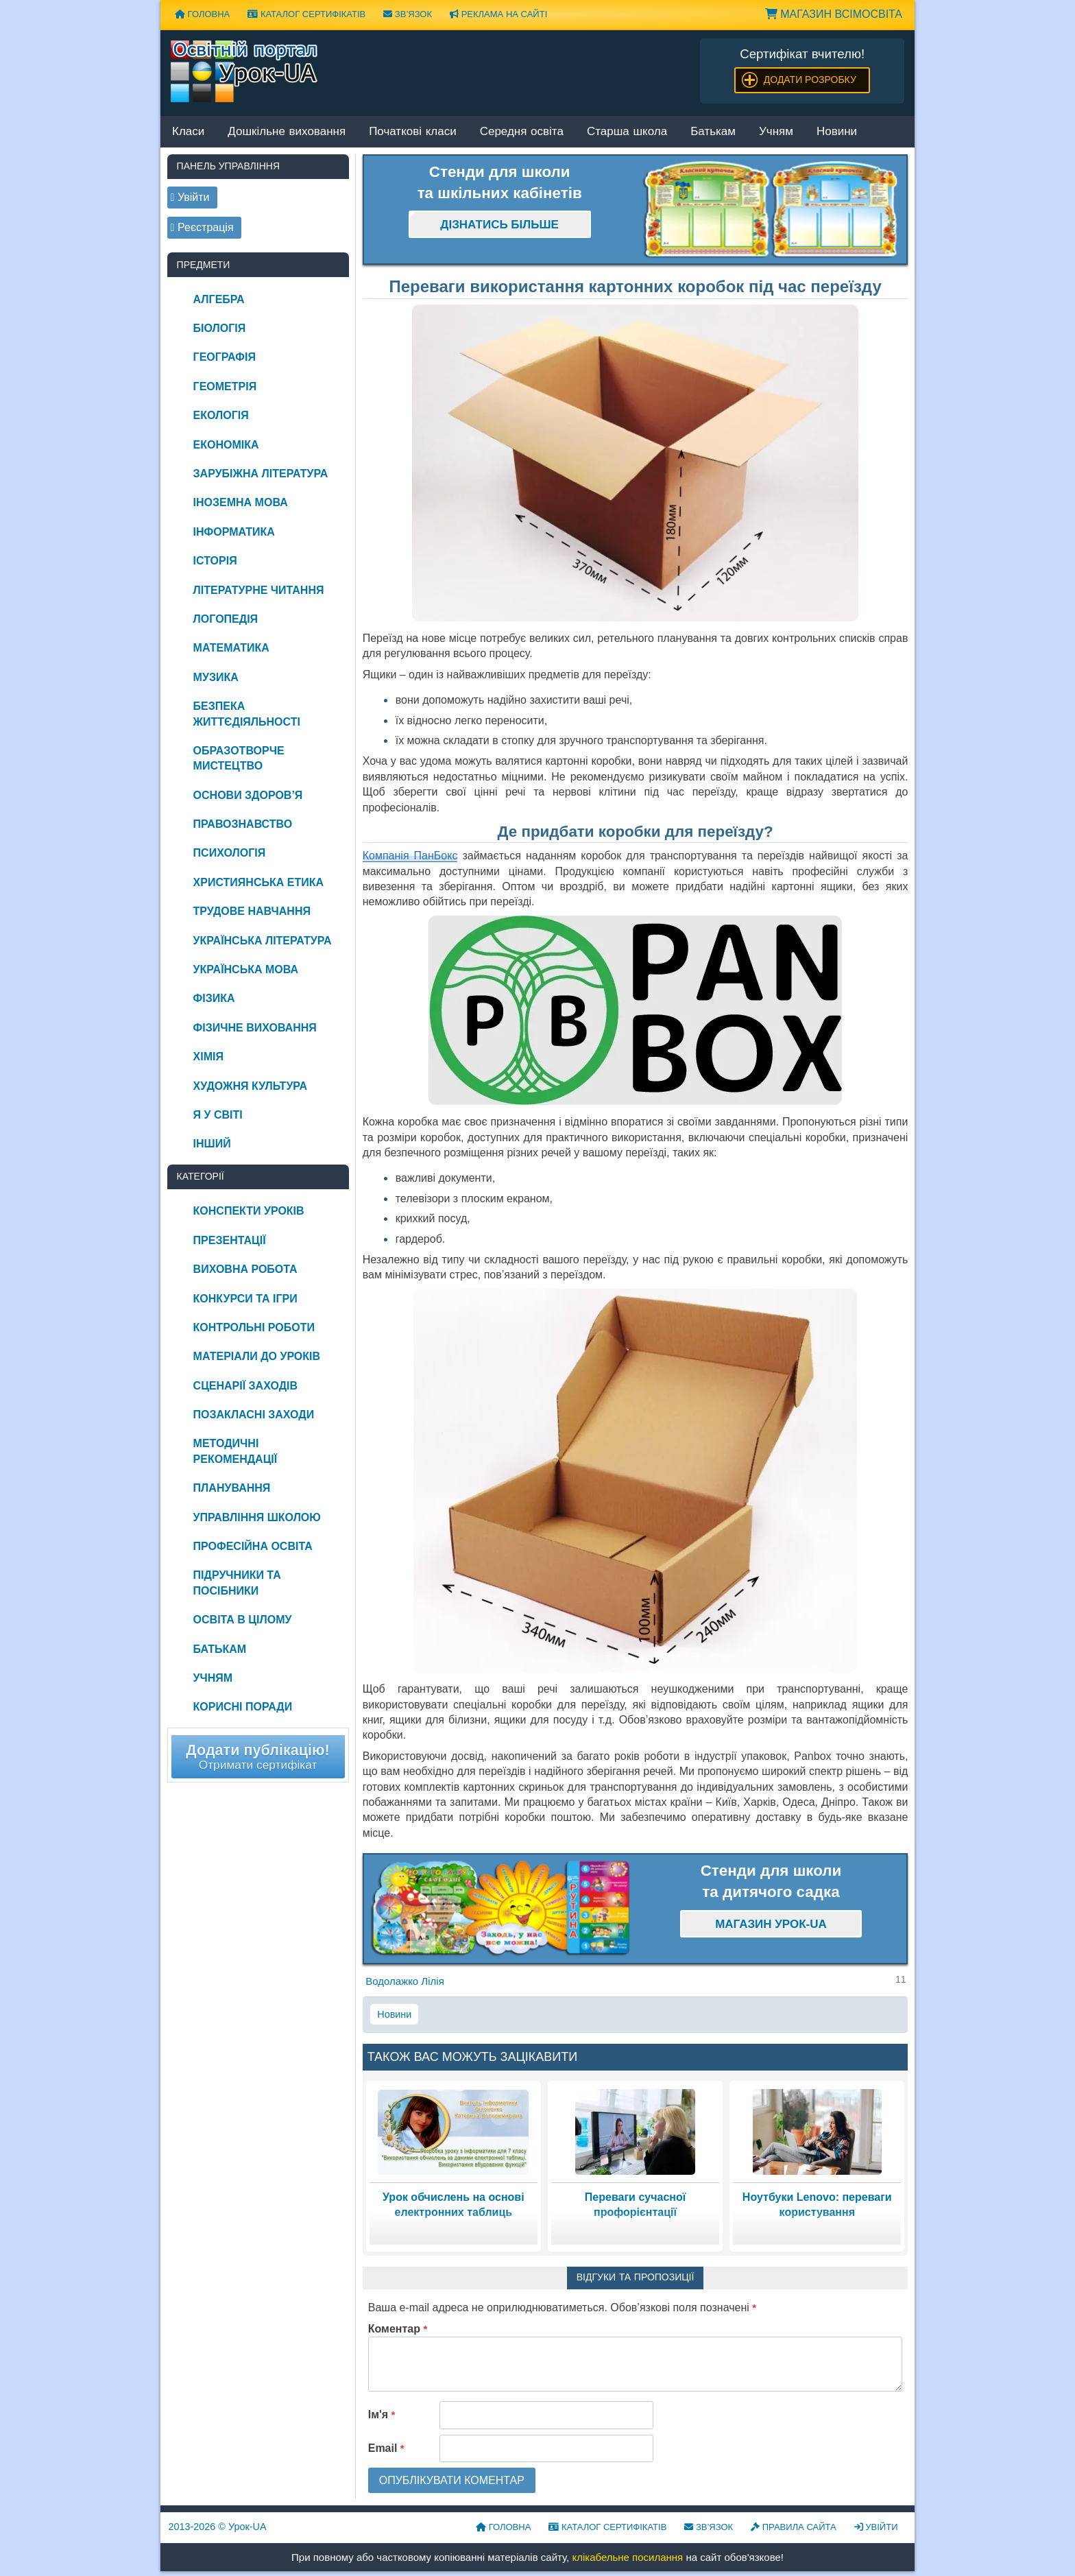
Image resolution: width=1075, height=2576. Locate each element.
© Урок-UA (218, 2526)
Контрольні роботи (254, 1327)
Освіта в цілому (242, 1619)
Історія (215, 561)
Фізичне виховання (255, 1028)
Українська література (262, 940)
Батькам (713, 132)
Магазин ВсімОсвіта (833, 14)
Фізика (214, 998)
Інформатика (234, 532)
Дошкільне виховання (287, 132)
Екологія (221, 415)
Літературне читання (258, 590)
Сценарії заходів (245, 1386)
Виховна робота (245, 1269)
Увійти (876, 2527)
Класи (188, 132)
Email (386, 2448)
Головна (202, 14)
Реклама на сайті (498, 14)
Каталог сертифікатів (306, 14)
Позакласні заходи (254, 1414)
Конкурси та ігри (245, 1298)
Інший (212, 1143)
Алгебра (219, 299)
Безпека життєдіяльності (246, 713)
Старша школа (627, 132)
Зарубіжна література (260, 473)
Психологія (229, 853)
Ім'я (382, 2414)
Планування (232, 1488)
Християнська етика (258, 882)
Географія (224, 357)
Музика (216, 677)
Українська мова (245, 969)
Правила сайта (793, 2527)
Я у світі (218, 1115)
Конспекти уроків (248, 1211)
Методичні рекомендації (235, 1451)
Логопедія (225, 619)
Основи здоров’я (248, 795)
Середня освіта (522, 132)
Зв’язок (407, 14)
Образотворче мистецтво (239, 758)
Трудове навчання (252, 911)
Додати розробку (810, 79)
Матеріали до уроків (256, 1356)
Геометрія (225, 386)
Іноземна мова (240, 502)
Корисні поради (243, 1707)
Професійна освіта (253, 1546)
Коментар (398, 2329)
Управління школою (257, 1517)
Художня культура (250, 1086)
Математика (231, 648)
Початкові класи (413, 132)
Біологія (219, 328)
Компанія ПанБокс (410, 855)
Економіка (226, 445)
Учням (776, 132)
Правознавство (243, 824)
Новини (837, 132)
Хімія (208, 1056)
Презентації (229, 1240)
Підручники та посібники (237, 1582)
